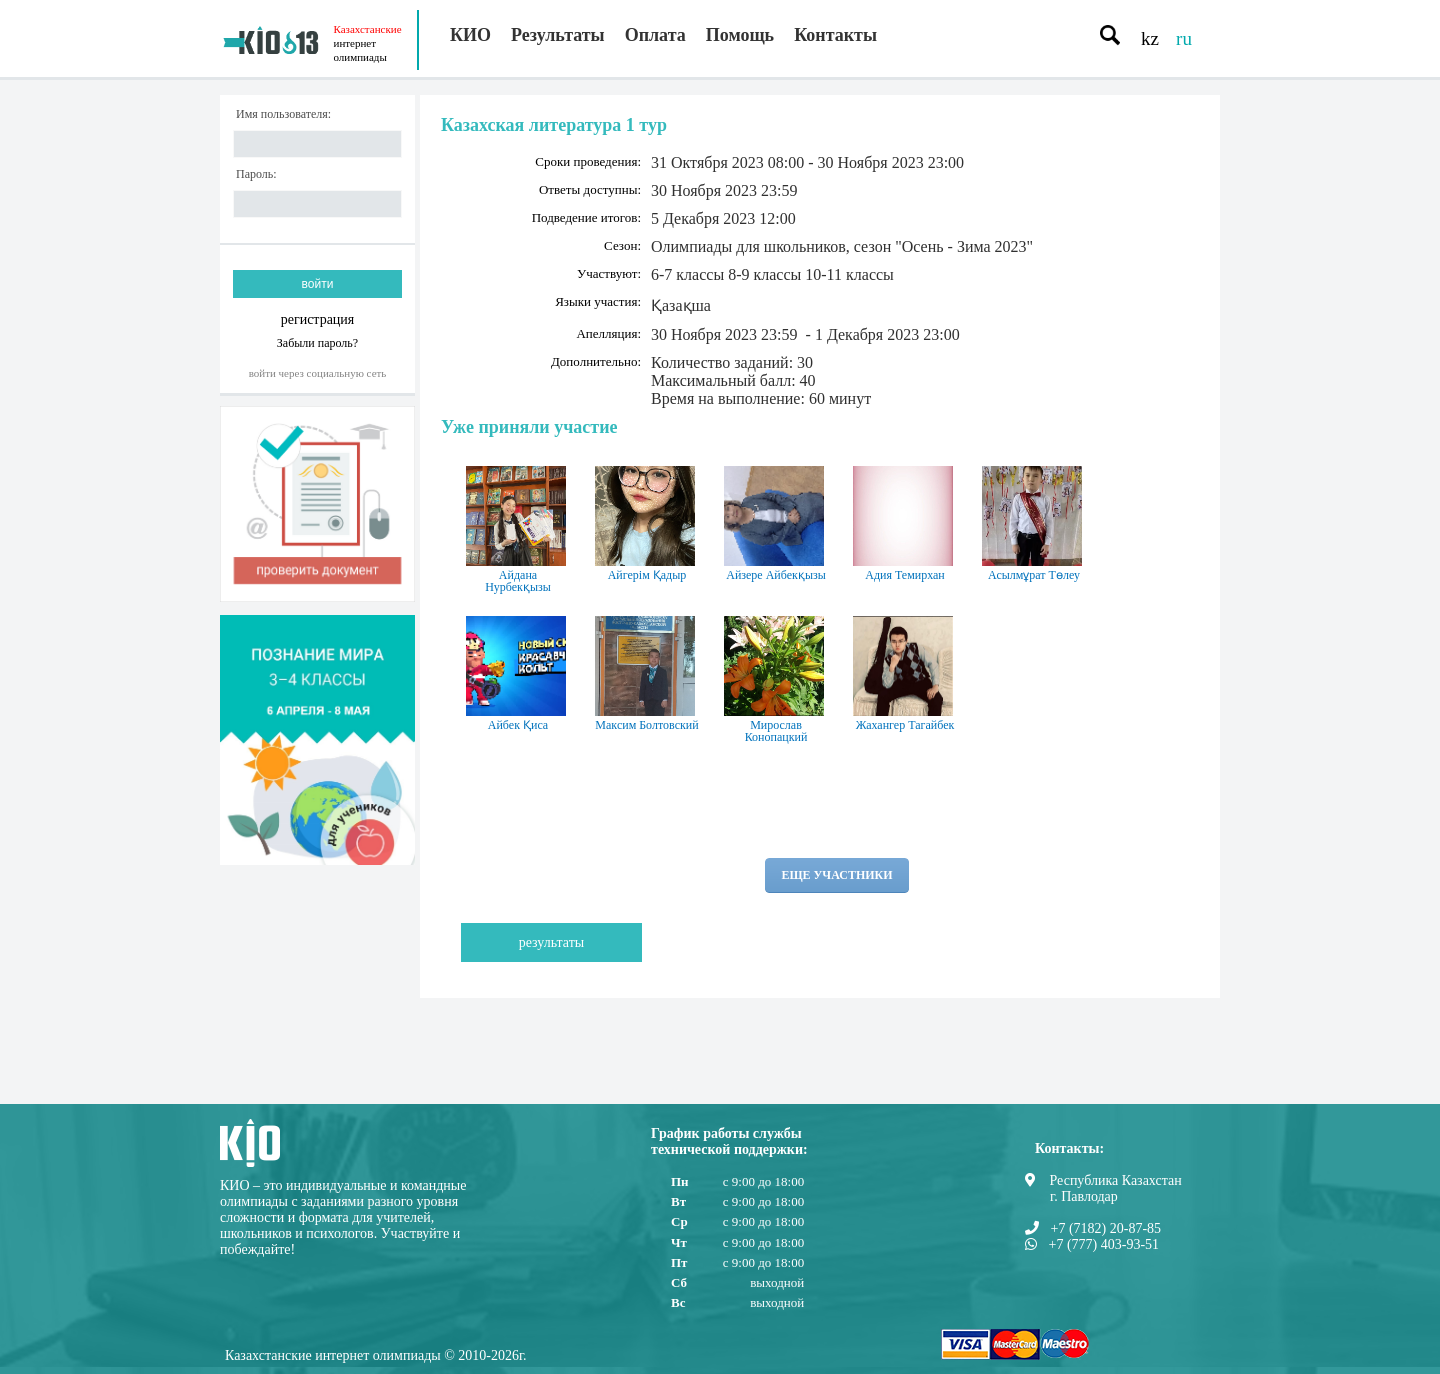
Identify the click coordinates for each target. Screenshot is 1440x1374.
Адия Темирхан (905, 524)
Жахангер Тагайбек (905, 674)
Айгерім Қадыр (647, 524)
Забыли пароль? (317, 342)
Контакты (835, 35)
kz (1150, 38)
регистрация (318, 319)
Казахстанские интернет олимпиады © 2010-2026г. (376, 1355)
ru (1184, 38)
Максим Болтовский (647, 674)
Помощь (740, 35)
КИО (470, 35)
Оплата (655, 35)
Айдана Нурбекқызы (518, 530)
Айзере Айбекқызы (776, 524)
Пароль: (256, 174)
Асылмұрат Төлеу (1034, 524)
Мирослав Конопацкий (776, 680)
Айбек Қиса (518, 674)
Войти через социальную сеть (318, 373)
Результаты (558, 35)
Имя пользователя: (283, 114)
